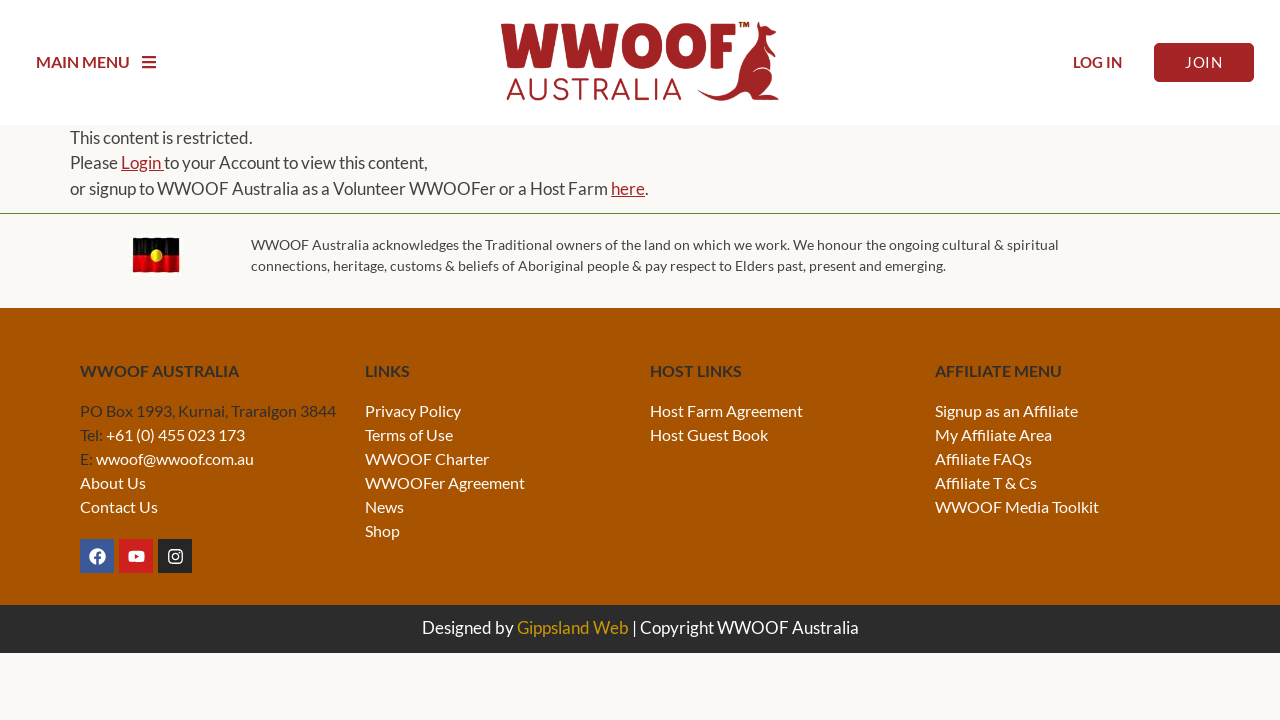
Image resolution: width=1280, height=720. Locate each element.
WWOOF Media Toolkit (1017, 506)
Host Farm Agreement (726, 410)
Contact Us (119, 506)
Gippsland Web (573, 627)
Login (142, 162)
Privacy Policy (413, 410)
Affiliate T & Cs (986, 482)
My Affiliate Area (993, 434)
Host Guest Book (709, 434)
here (628, 188)
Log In (1097, 62)
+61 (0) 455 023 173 (175, 434)
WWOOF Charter (427, 458)
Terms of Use (409, 434)
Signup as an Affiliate (1006, 410)
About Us (113, 482)
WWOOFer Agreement (445, 482)
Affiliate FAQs (983, 458)
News (384, 506)
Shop (382, 530)
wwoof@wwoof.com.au (175, 458)
